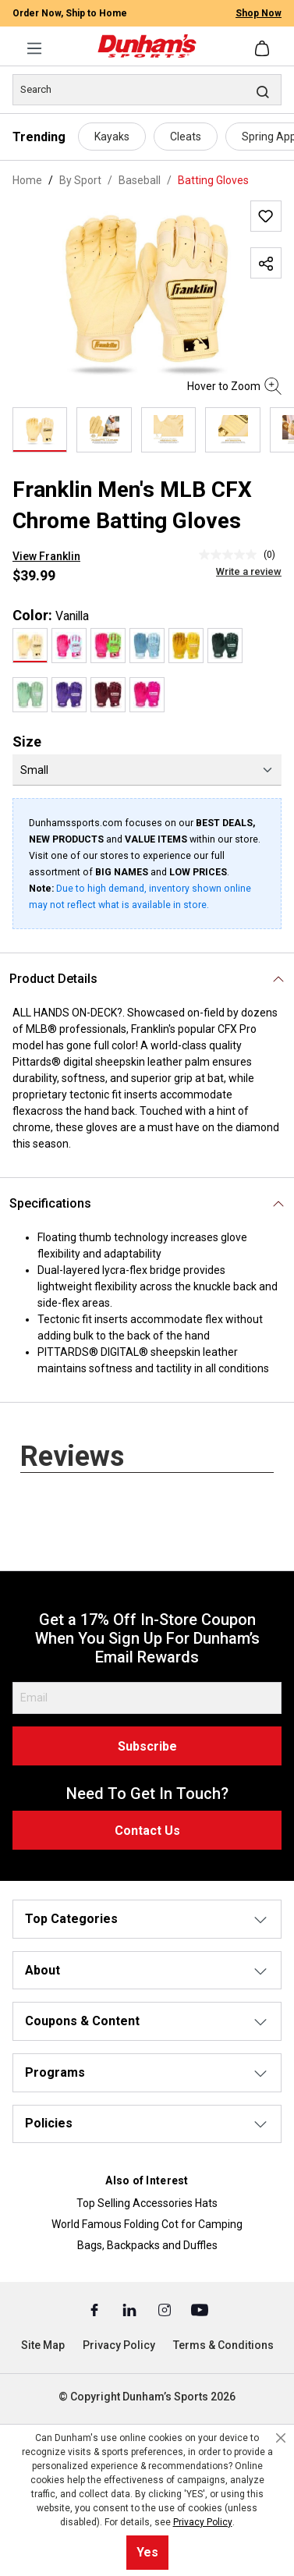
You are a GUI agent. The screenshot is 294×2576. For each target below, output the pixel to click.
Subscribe (147, 1746)
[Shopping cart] (263, 48)
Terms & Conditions (223, 2345)
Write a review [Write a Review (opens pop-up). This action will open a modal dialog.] (249, 571)
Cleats (185, 136)
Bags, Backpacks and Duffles (147, 2245)
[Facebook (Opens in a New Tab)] (95, 2309)
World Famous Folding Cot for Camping (147, 2224)
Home (27, 180)
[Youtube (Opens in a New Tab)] (199, 2309)
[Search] (147, 89)
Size (26, 741)
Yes (147, 2552)
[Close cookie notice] (281, 2438)
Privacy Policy (119, 2345)
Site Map (43, 2345)
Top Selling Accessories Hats (147, 2203)
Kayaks (111, 136)
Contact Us (147, 1830)
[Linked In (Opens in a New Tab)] (130, 2309)
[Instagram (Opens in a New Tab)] (165, 2309)
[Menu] (34, 48)
